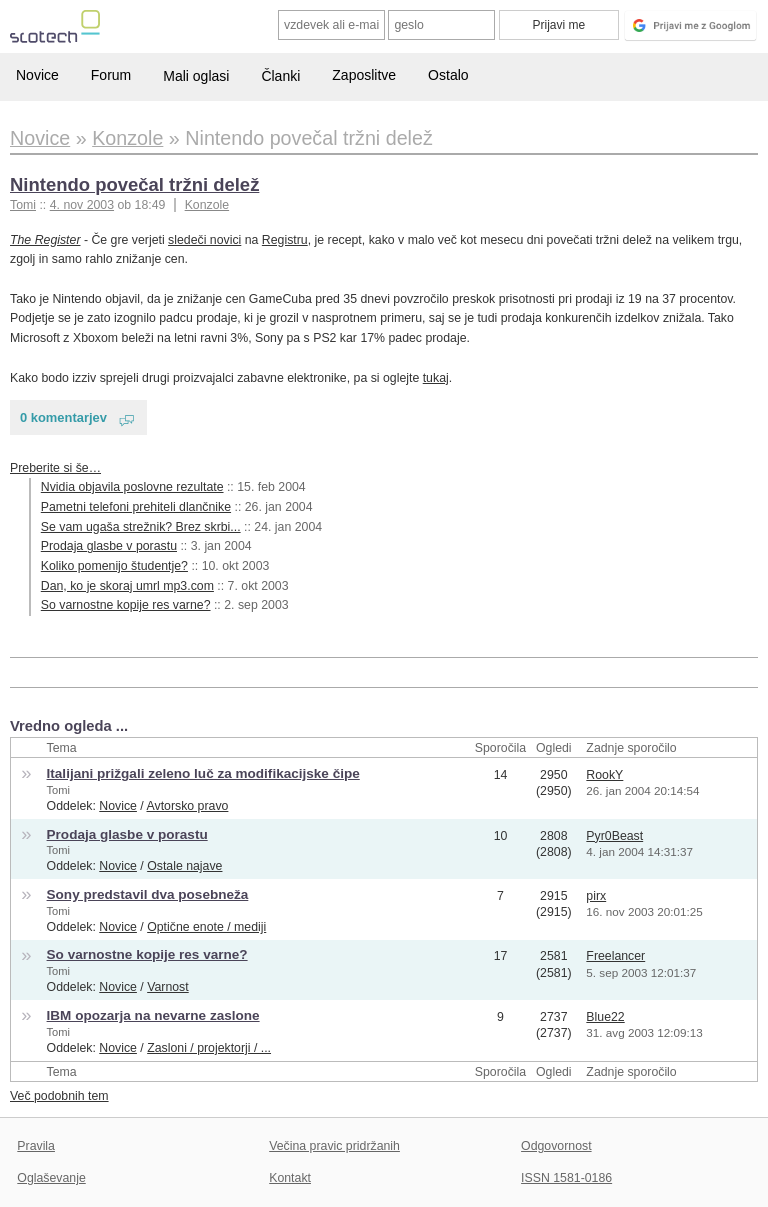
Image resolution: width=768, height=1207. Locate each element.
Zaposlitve (364, 75)
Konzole (207, 205)
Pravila (36, 1146)
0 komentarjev (63, 417)
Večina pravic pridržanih (334, 1146)
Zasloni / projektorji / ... (209, 1048)
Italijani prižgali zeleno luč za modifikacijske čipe (203, 773)
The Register (45, 240)
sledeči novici (204, 240)
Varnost (168, 987)
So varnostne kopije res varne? (126, 605)
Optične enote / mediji (206, 927)
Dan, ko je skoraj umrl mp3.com (127, 586)
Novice (37, 75)
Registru (285, 240)
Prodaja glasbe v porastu (109, 546)
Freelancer (615, 956)
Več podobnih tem (59, 1096)
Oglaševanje (51, 1178)
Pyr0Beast (614, 836)
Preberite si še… (55, 468)
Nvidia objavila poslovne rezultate (132, 487)
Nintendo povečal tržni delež (134, 184)
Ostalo (448, 75)
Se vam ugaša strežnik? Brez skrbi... (141, 527)
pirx (596, 896)
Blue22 (605, 1017)
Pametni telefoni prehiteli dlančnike (136, 507)
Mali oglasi (196, 76)
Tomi (58, 790)
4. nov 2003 (82, 205)
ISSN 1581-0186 (566, 1178)
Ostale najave (184, 866)
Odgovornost (556, 1146)
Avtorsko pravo (188, 806)
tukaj (436, 378)
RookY (604, 775)
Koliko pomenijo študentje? (114, 566)
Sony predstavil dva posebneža (148, 894)
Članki (280, 76)
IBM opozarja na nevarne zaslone (153, 1015)
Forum (111, 75)
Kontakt (290, 1178)
